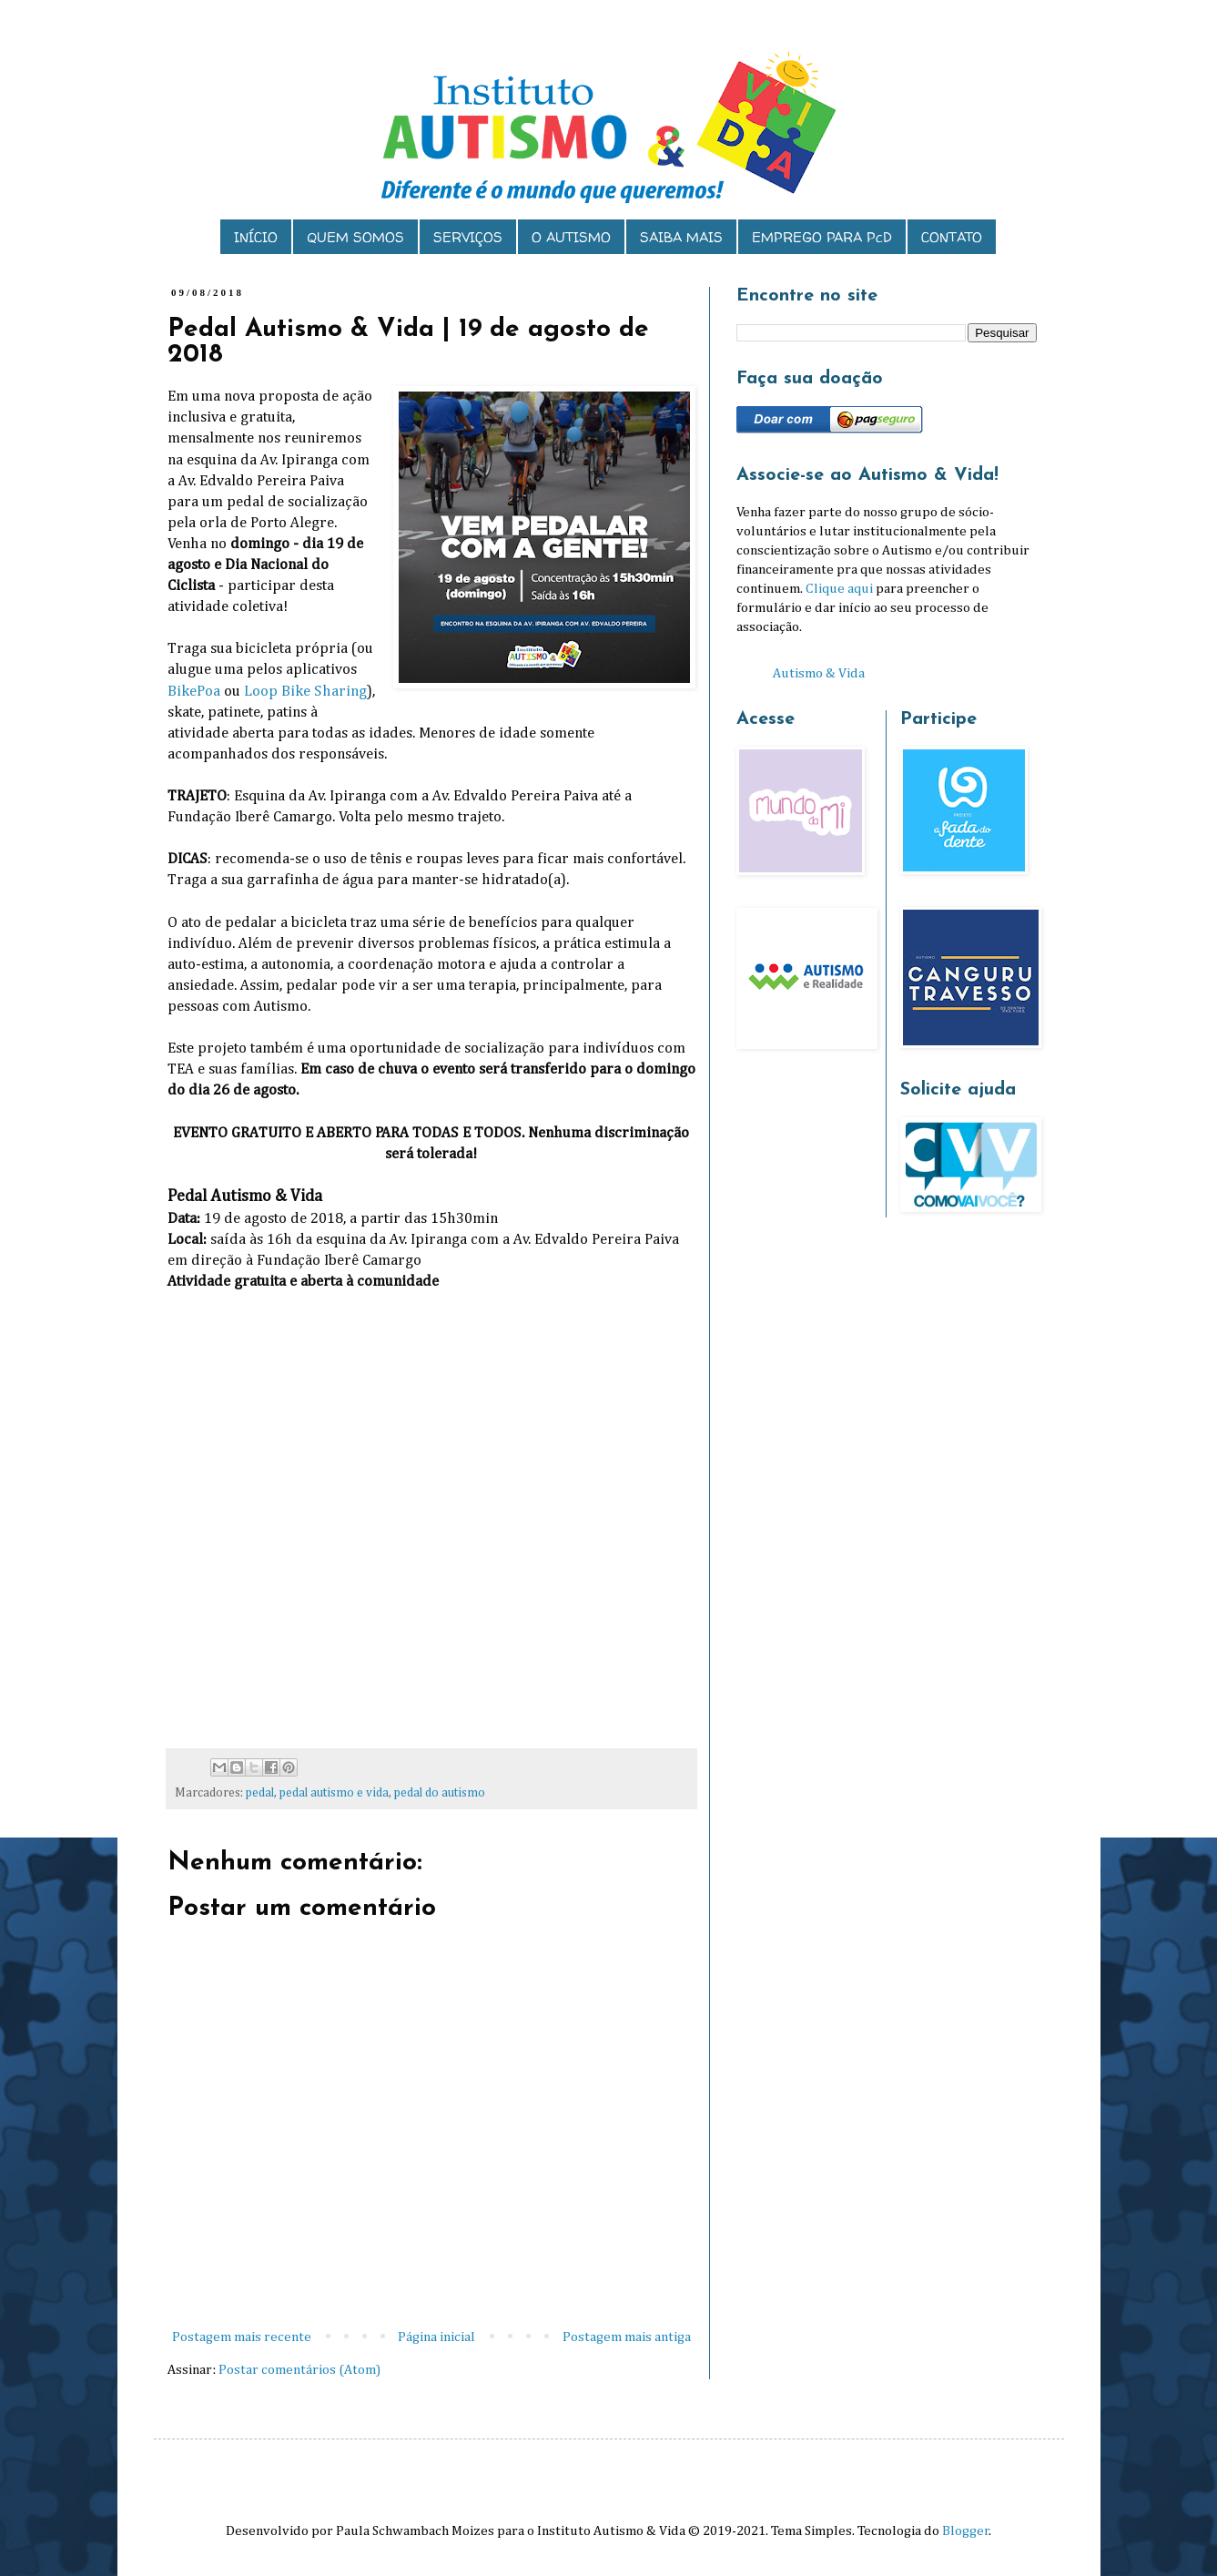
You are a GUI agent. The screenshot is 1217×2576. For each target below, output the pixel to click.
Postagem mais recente (241, 2337)
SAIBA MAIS (681, 237)
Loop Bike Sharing (305, 691)
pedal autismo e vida (334, 1793)
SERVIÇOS (467, 237)
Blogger (965, 2531)
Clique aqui (839, 589)
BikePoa (193, 691)
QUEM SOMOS (355, 237)
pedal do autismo (439, 1793)
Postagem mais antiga (627, 2337)
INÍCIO (256, 237)
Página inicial (436, 2337)
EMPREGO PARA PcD (822, 237)
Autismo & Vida (819, 673)
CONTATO (951, 237)
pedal (260, 1793)
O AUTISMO (571, 237)
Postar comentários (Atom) (299, 2370)
